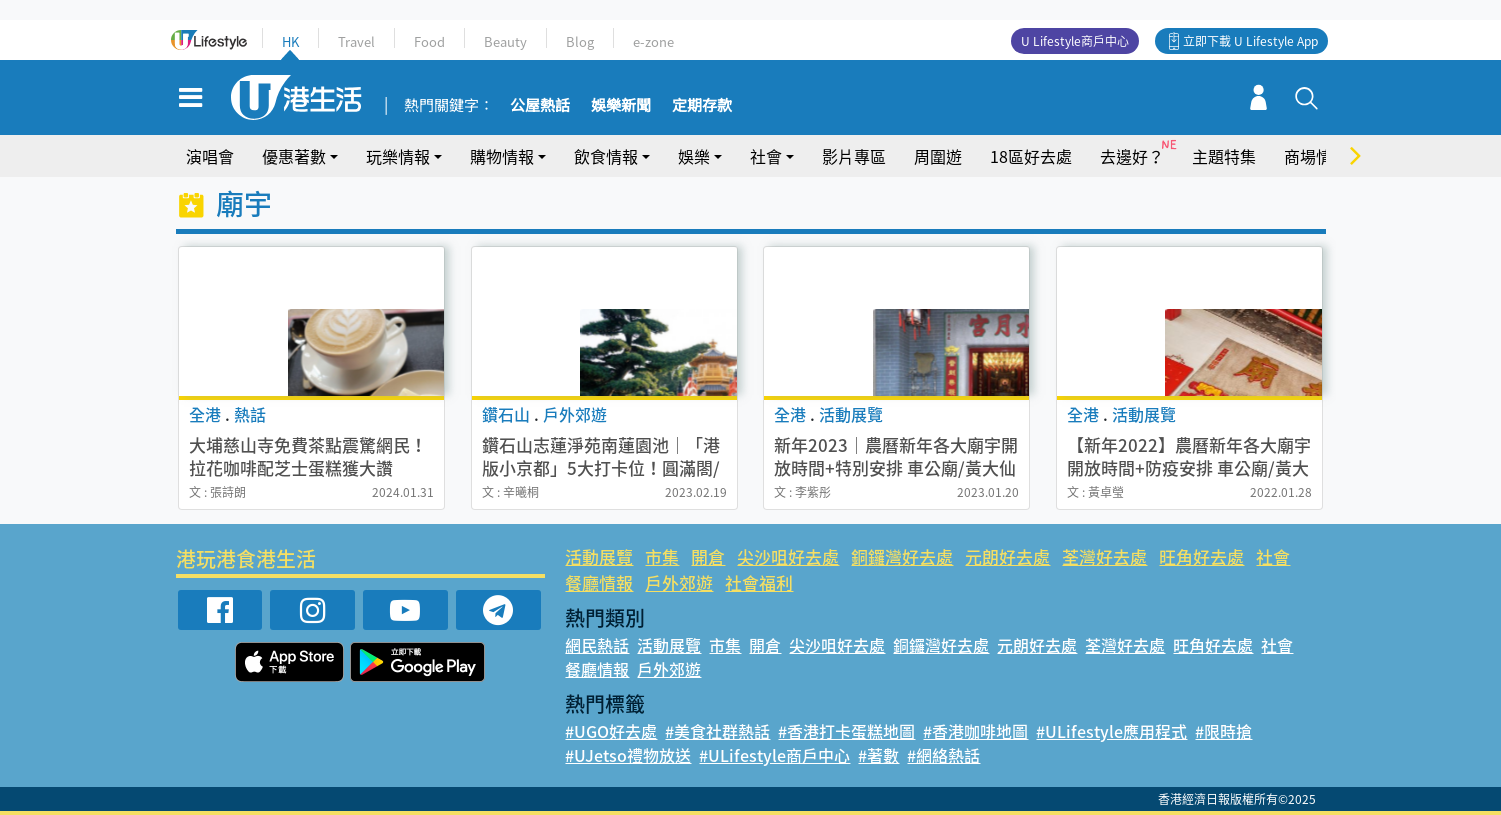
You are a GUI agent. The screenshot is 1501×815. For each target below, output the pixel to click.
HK (290, 41)
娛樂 (694, 156)
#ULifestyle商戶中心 (774, 755)
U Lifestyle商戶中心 (1075, 41)
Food (429, 41)
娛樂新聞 (621, 106)
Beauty (505, 41)
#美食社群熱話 (717, 731)
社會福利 (759, 582)
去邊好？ (1132, 156)
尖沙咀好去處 (788, 556)
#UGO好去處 (611, 731)
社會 (766, 156)
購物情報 (502, 156)
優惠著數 (294, 156)
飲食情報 (606, 156)
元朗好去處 (1007, 556)
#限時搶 (1223, 731)
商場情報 (1316, 156)
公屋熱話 (540, 106)
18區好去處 (1031, 156)
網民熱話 (597, 645)
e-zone (653, 41)
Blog (580, 41)
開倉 (708, 556)
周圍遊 (938, 156)
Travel (356, 41)
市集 (662, 556)
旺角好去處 (1201, 556)
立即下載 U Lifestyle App (1250, 41)
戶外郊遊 (679, 582)
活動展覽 (599, 556)
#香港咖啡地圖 (975, 731)
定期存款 (702, 106)
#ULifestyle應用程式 (1111, 731)
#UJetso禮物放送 (628, 755)
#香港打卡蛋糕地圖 (846, 731)
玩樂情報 (398, 156)
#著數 (878, 755)
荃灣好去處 (1104, 556)
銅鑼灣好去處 (902, 556)
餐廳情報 (599, 582)
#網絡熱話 (943, 755)
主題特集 (1224, 156)
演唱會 (210, 156)
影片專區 (854, 156)
